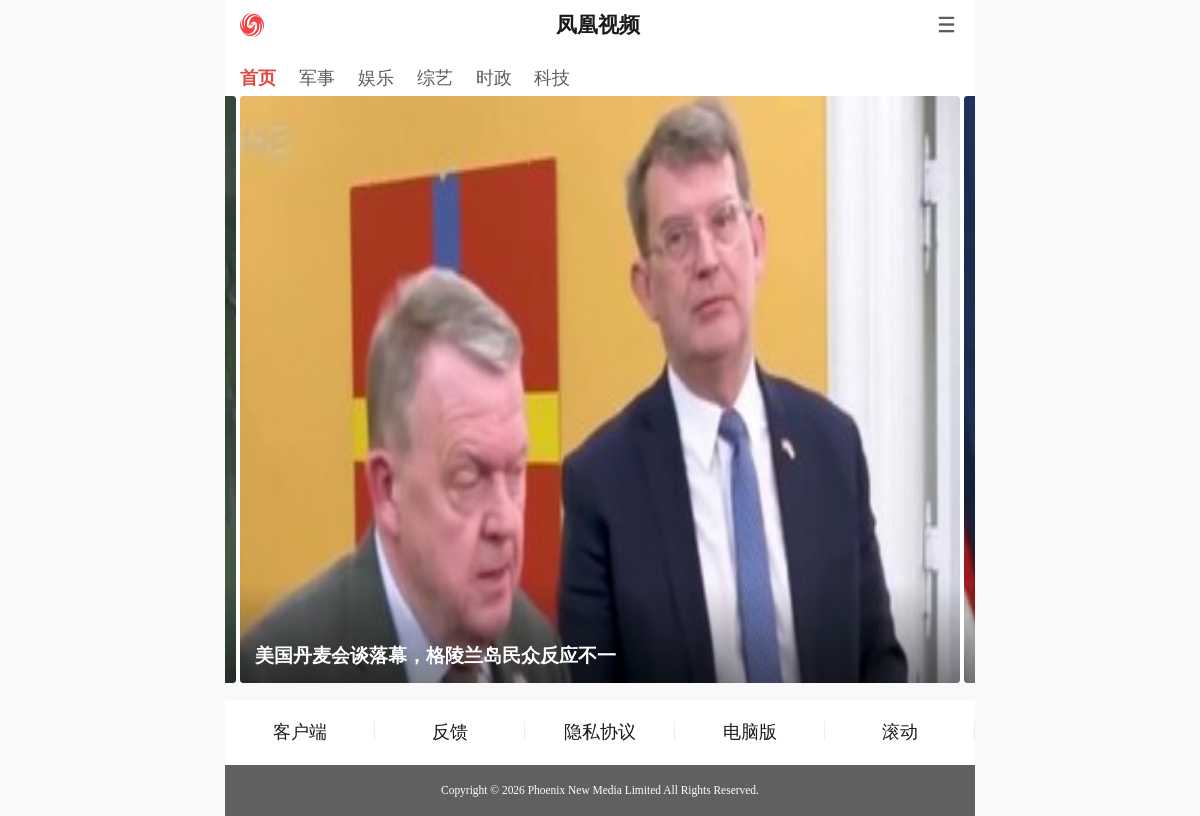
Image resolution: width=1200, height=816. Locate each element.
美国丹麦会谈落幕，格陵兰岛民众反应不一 (435, 655)
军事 (317, 78)
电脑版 (750, 731)
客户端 (300, 731)
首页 (258, 78)
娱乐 (376, 78)
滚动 (900, 731)
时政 (494, 78)
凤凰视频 (598, 25)
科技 (552, 78)
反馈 (450, 731)
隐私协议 (600, 731)
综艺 (435, 78)
